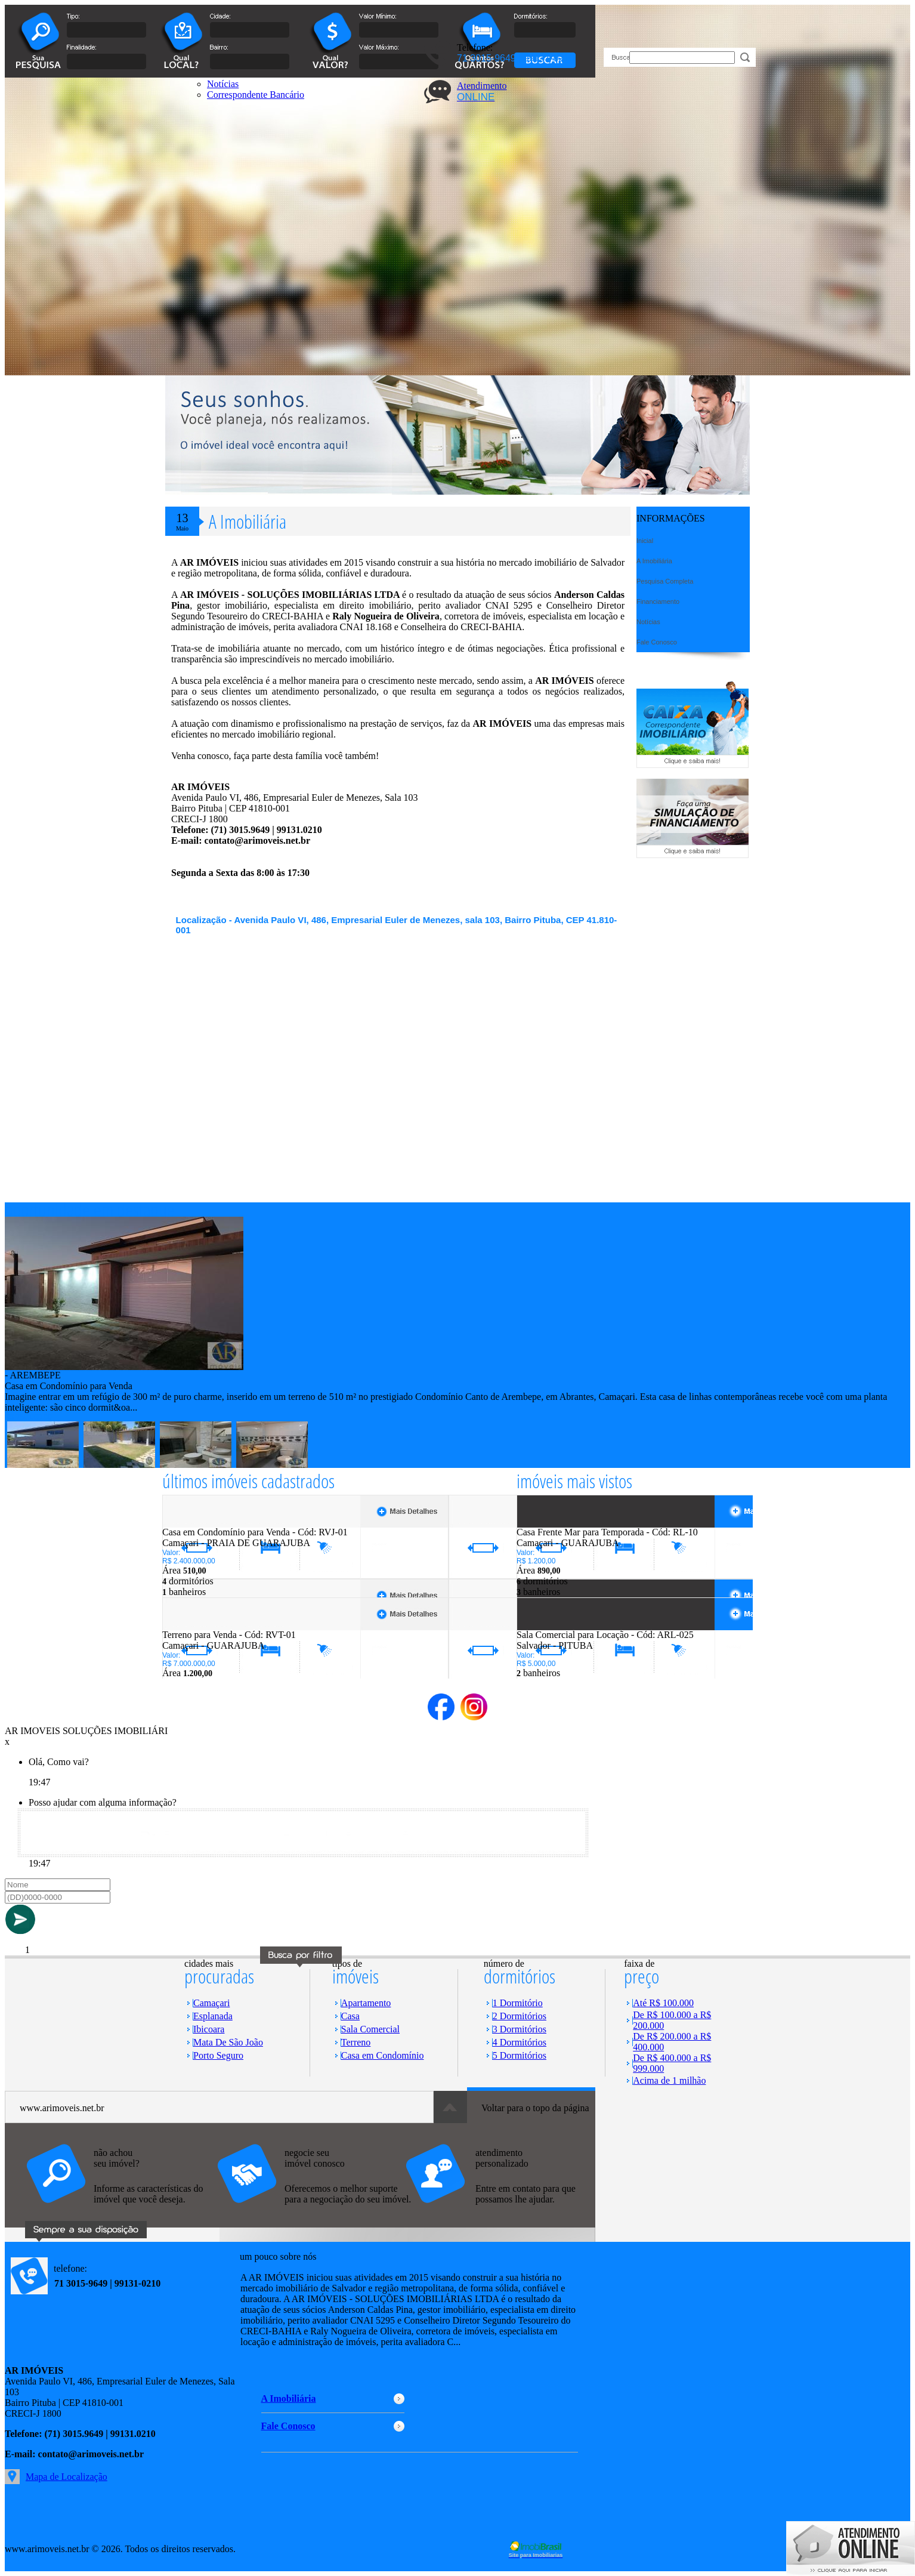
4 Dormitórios (519, 2042)
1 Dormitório (518, 2003)
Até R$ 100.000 (663, 2003)
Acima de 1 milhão (669, 2080)
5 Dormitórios (519, 2055)
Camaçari (211, 2003)
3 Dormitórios (519, 2029)
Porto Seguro (218, 2055)
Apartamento (366, 2003)
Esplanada (213, 2016)
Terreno (356, 2042)
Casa (350, 2016)
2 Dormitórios (519, 2016)
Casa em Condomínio (382, 2055)
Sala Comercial (370, 2029)
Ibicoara (208, 2029)
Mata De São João (228, 2042)
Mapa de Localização (66, 2477)
